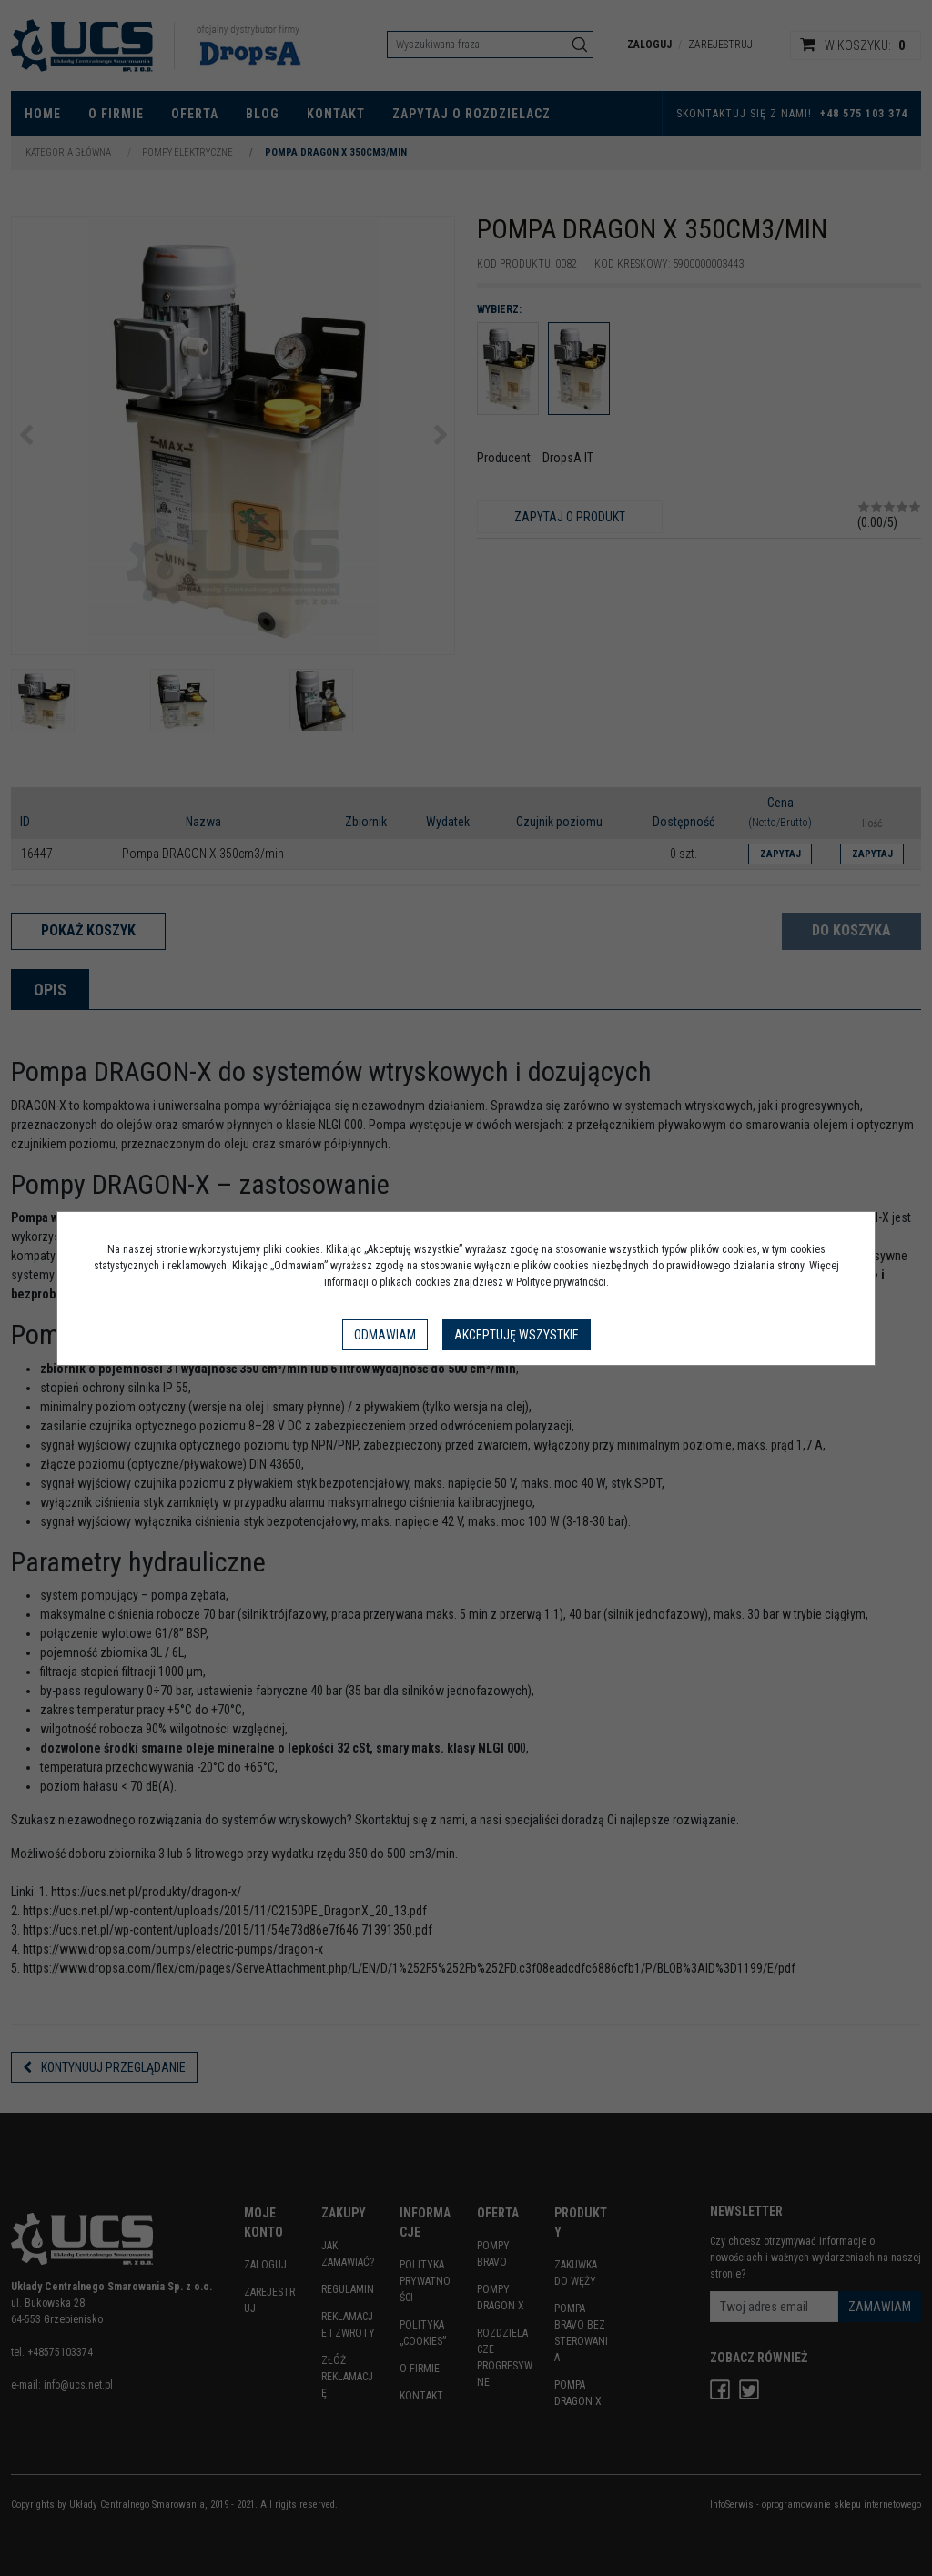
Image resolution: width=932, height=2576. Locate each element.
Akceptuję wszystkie (516, 1335)
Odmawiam (385, 1335)
